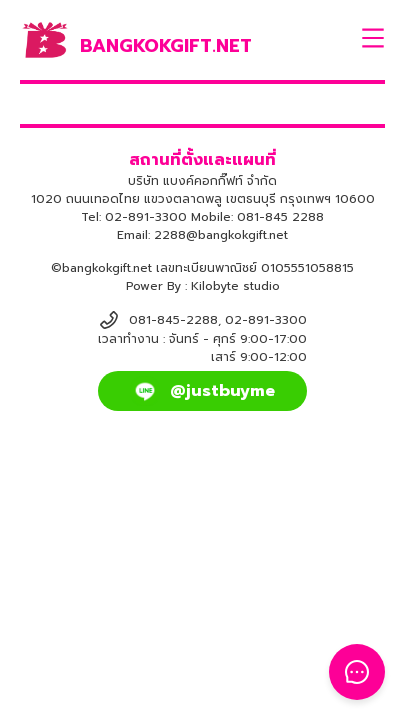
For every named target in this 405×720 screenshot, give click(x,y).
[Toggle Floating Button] (357, 672)
